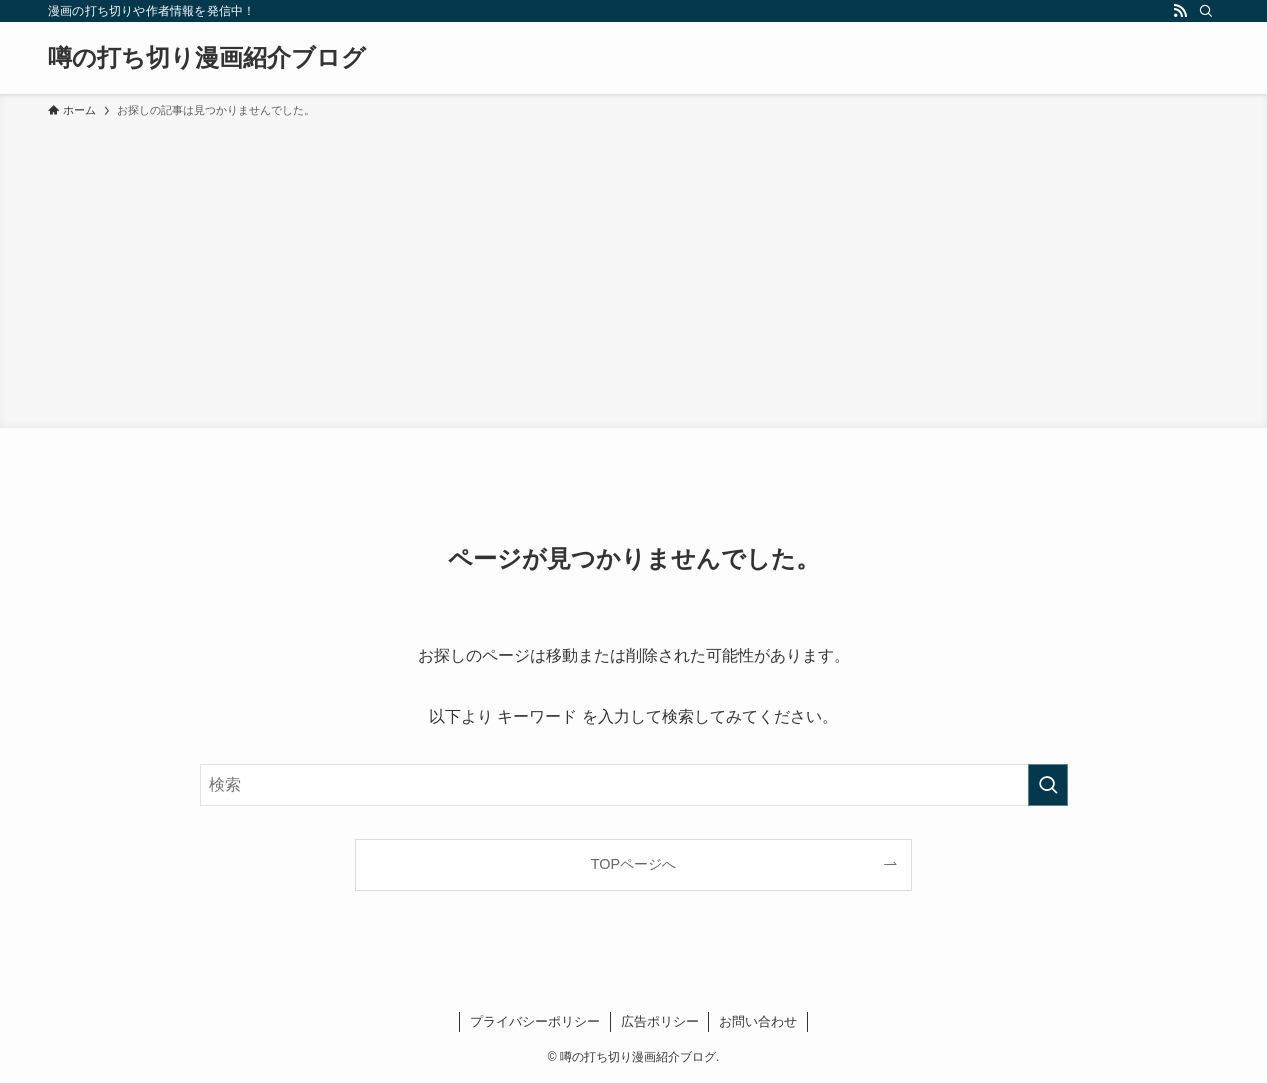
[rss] (1180, 11)
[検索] (1206, 11)
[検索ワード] (634, 785)
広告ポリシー (660, 1021)
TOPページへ (633, 864)
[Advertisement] (634, 270)
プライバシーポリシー (535, 1021)
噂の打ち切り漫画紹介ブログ (207, 58)
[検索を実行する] (1048, 785)
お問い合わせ (758, 1021)
